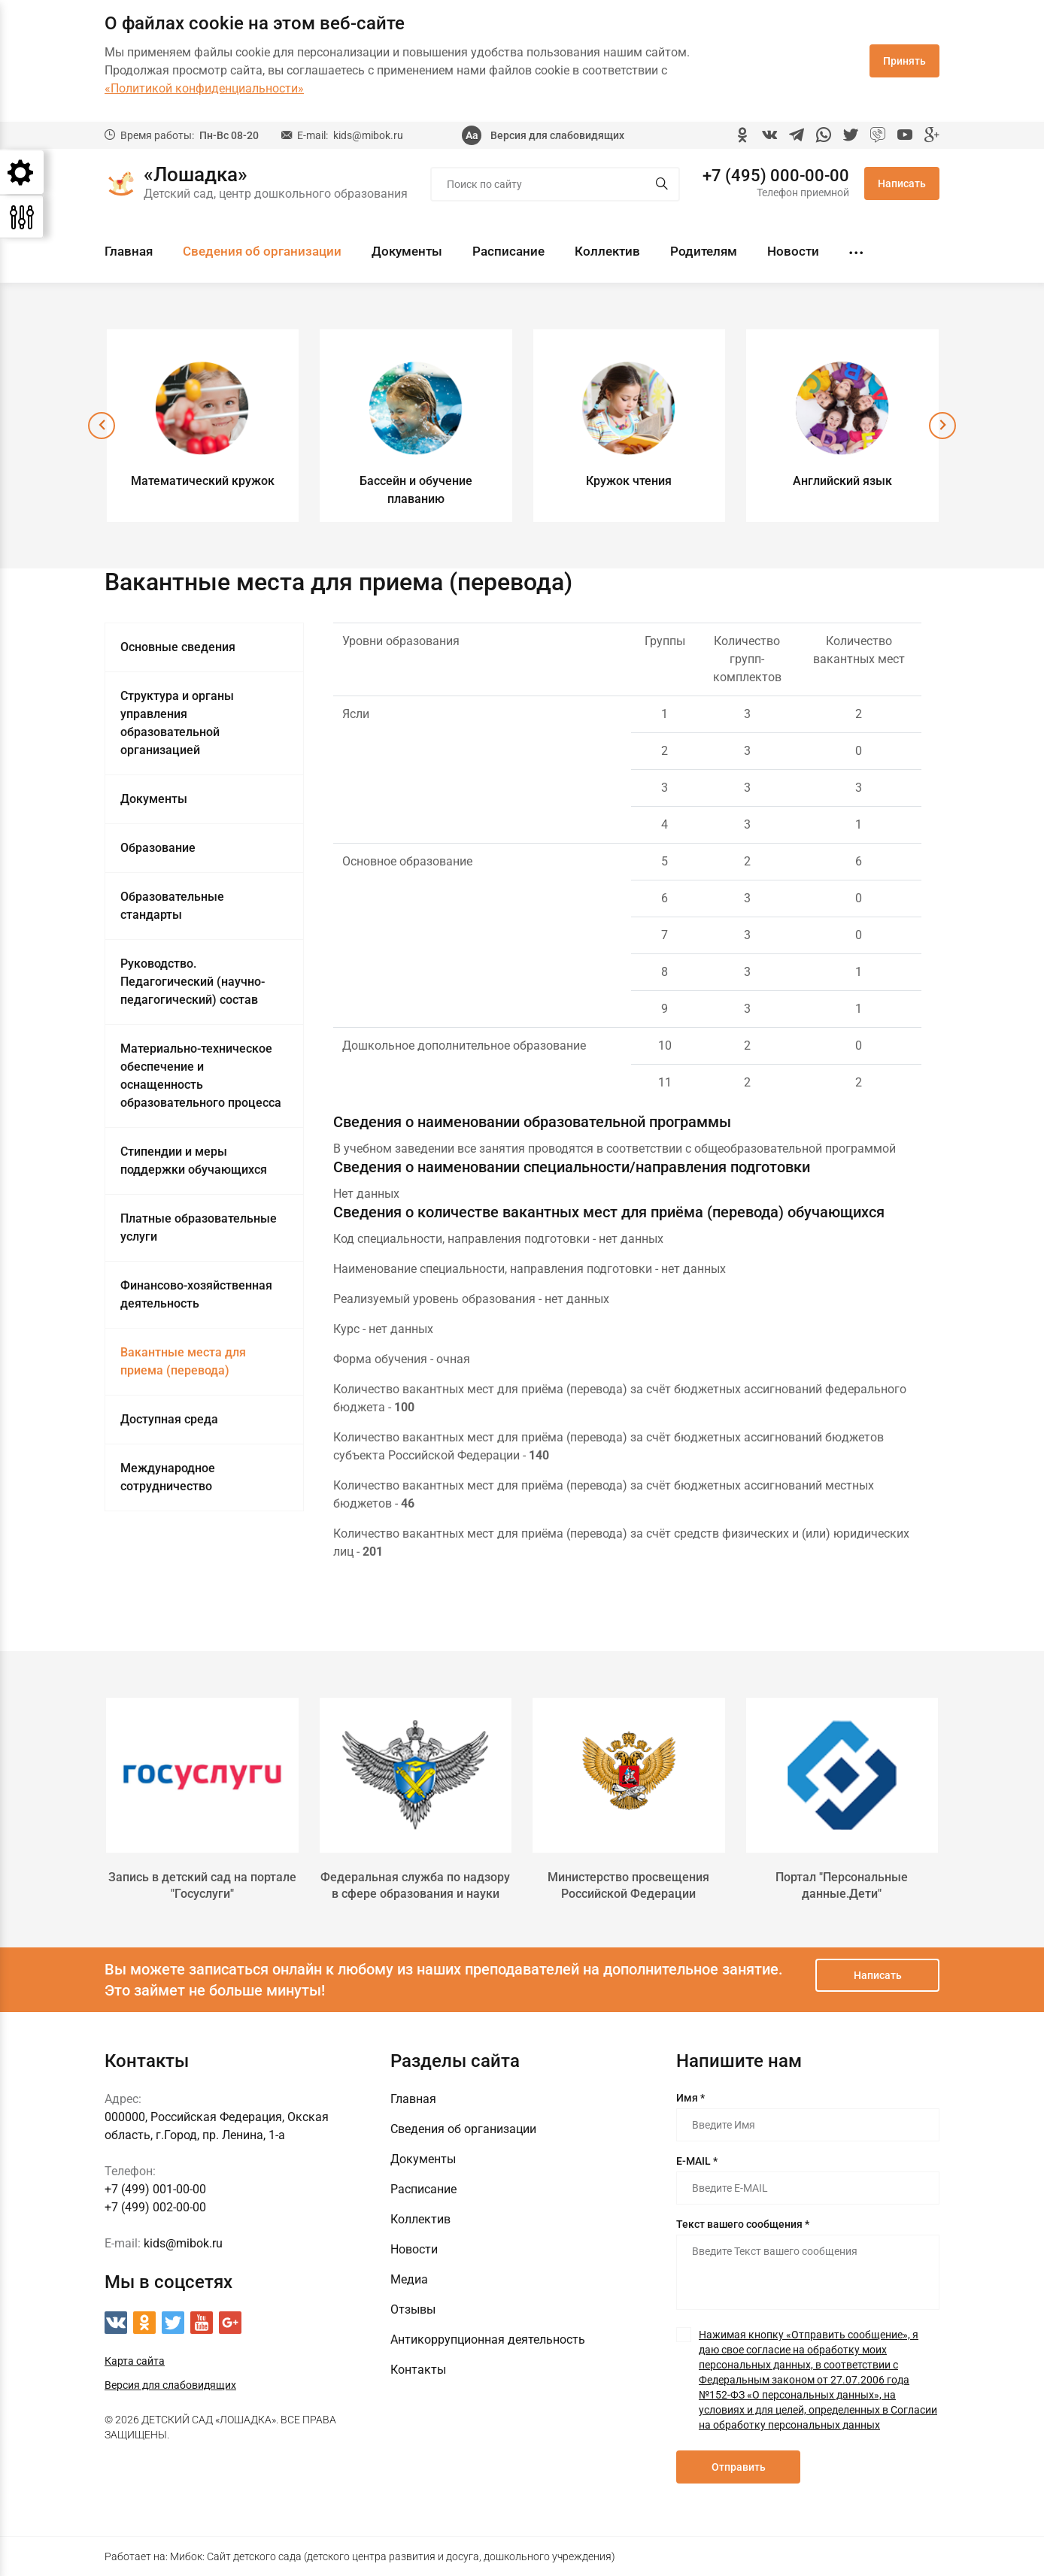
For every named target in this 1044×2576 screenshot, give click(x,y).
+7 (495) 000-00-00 (776, 176)
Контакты (418, 2369)
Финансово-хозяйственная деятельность (196, 1294)
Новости (793, 251)
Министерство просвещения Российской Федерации (628, 1885)
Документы (407, 251)
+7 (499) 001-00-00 (155, 2189)
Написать (902, 183)
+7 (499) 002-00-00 (155, 2207)
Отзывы (413, 2309)
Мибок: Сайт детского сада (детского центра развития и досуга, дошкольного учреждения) (392, 2556)
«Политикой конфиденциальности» (204, 88)
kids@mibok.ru (368, 135)
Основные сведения (177, 647)
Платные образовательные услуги (198, 1227)
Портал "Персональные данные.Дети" (841, 1885)
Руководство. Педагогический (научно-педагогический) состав (192, 981)
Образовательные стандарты (172, 905)
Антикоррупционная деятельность (487, 2339)
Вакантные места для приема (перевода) (183, 1361)
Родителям (703, 251)
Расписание (508, 251)
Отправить (739, 2467)
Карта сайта (135, 2361)
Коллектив (607, 251)
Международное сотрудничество (167, 1477)
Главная (129, 251)
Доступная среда (169, 1419)
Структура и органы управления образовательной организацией (177, 723)
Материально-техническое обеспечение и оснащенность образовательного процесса (200, 1075)
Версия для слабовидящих (557, 135)
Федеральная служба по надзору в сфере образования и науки (415, 1885)
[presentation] (101, 425)
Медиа (409, 2279)
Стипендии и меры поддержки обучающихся (193, 1160)
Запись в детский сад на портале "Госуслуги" (202, 1885)
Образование (158, 848)
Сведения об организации (262, 251)
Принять (904, 61)
